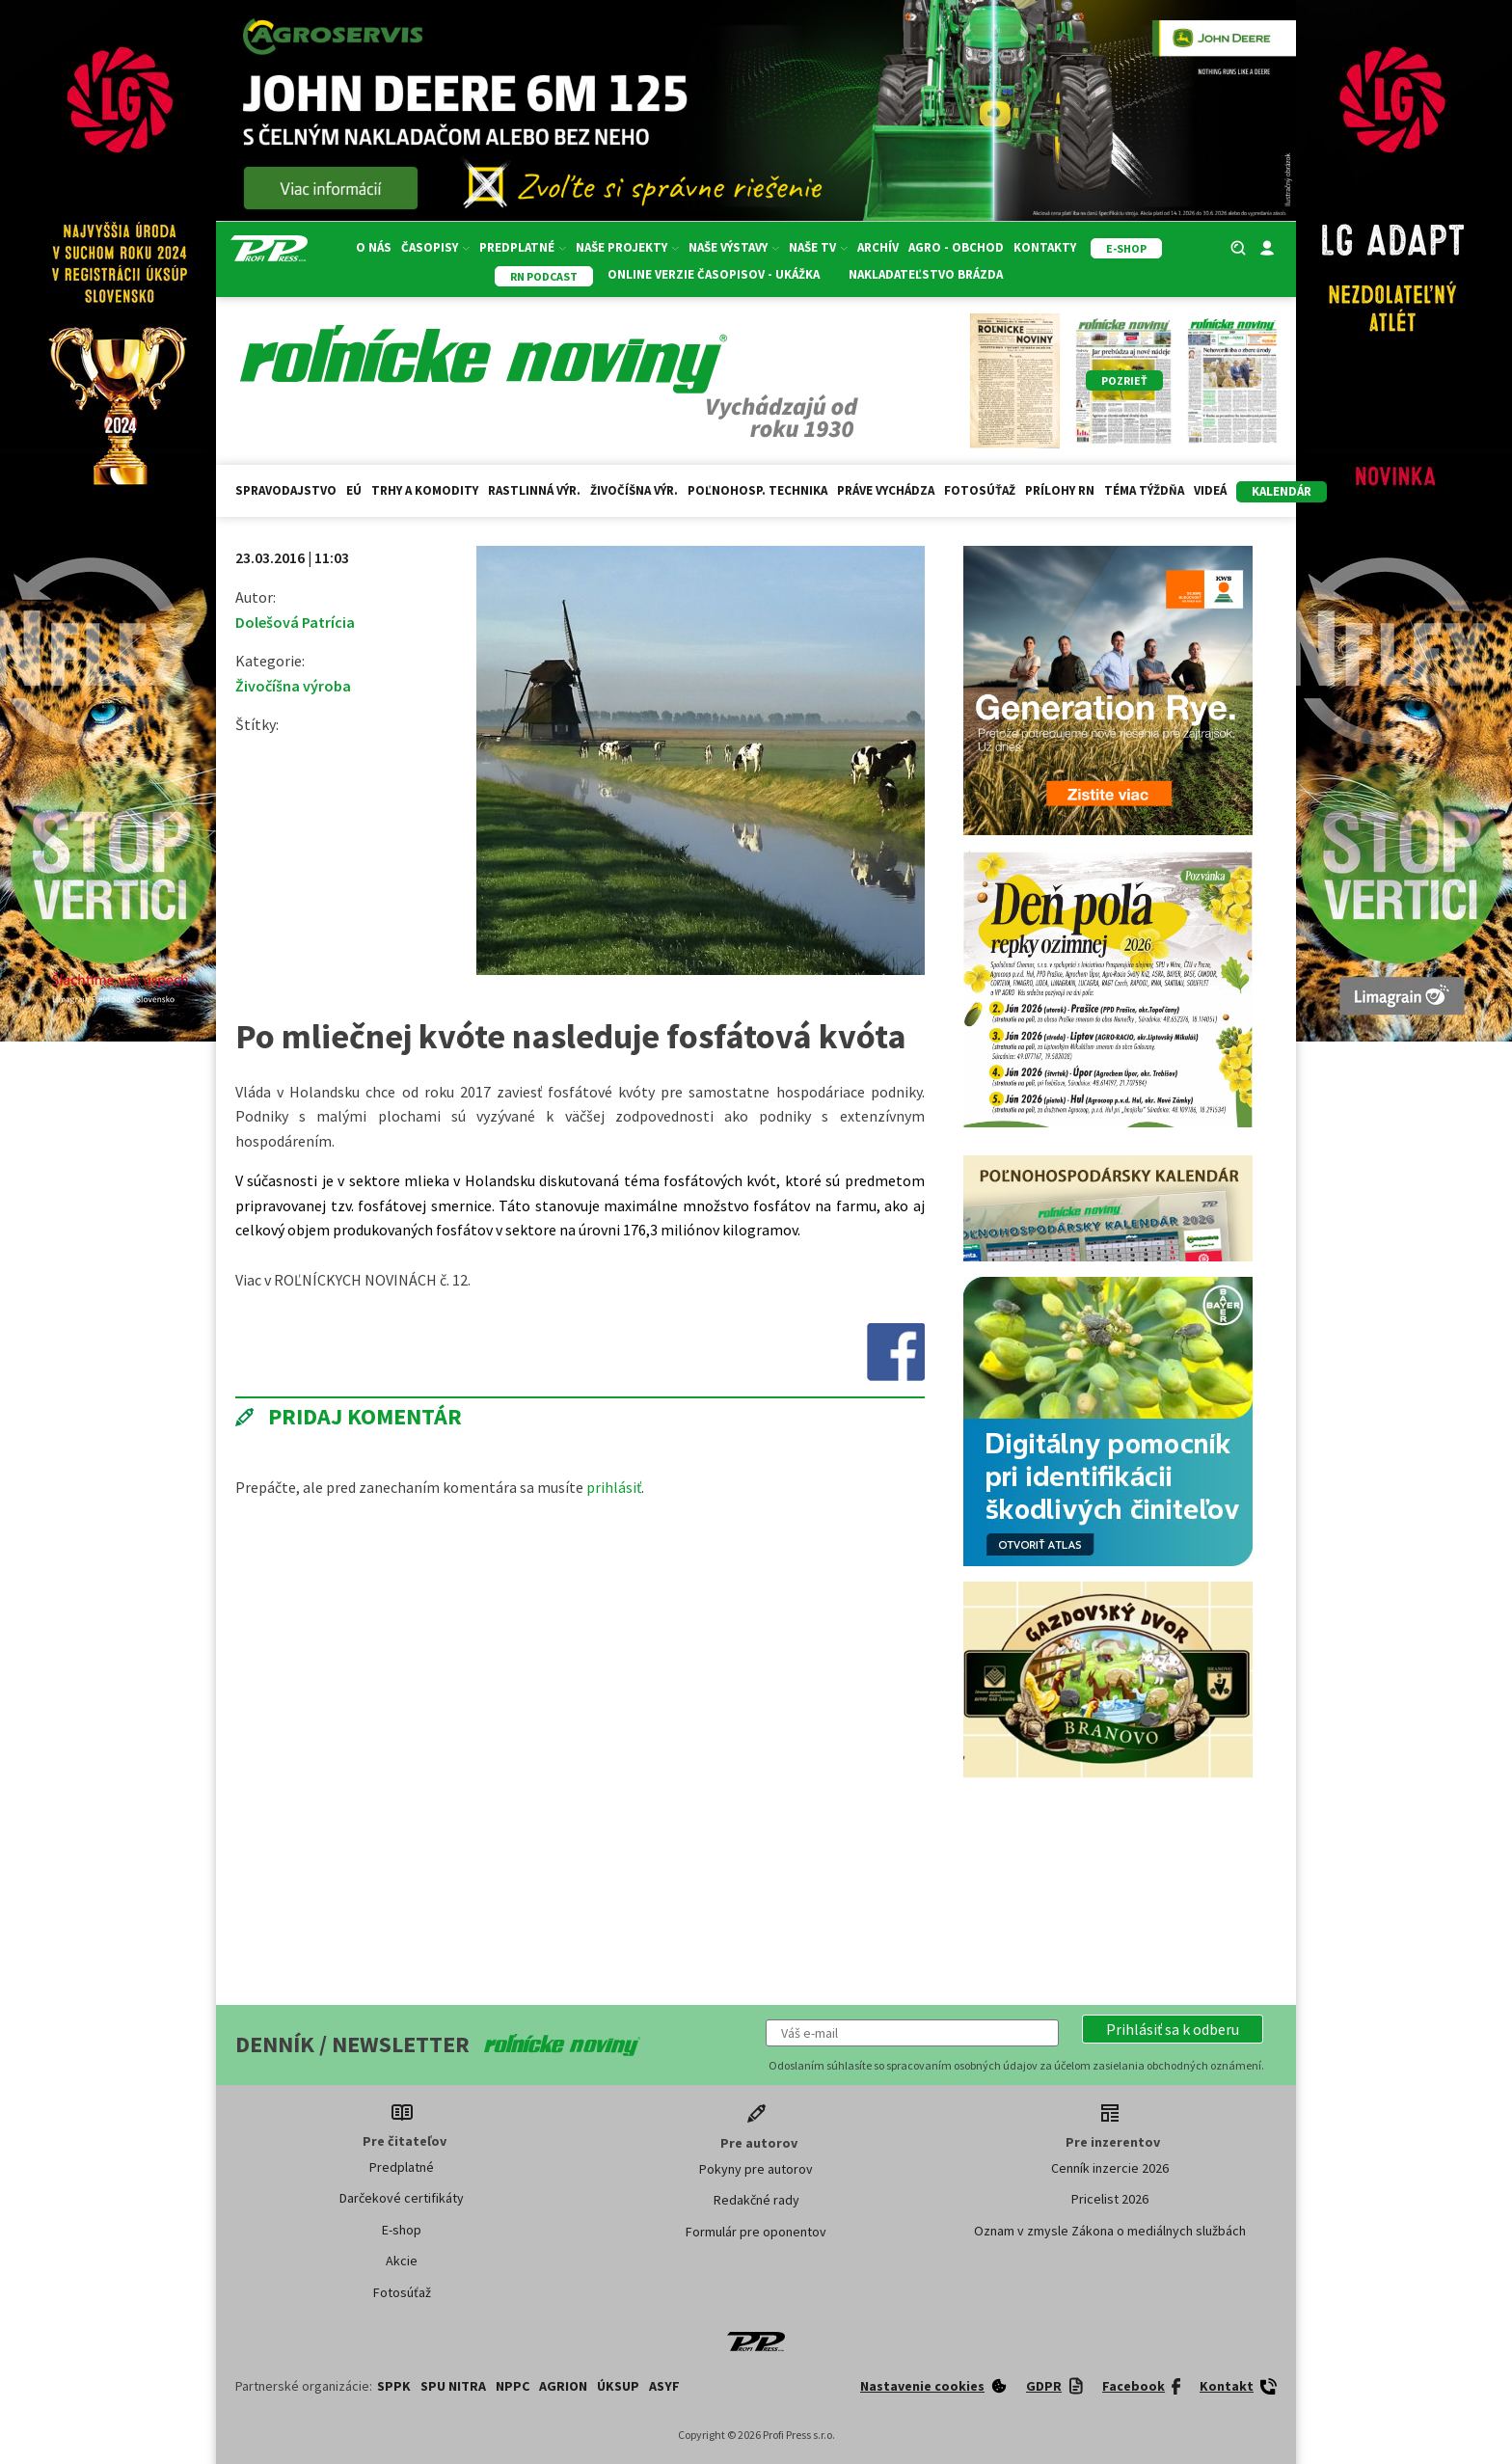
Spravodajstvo (286, 490)
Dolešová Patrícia (295, 622)
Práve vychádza (885, 490)
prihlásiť (613, 1487)
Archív (878, 247)
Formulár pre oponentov (756, 2231)
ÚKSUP (618, 2386)
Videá (1210, 490)
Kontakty (1044, 247)
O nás (374, 247)
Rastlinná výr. (534, 490)
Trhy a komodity (424, 490)
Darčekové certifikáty (401, 2198)
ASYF (664, 2386)
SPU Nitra (453, 2386)
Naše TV (818, 247)
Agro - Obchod (956, 247)
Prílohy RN (1059, 490)
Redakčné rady (756, 2199)
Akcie (402, 2260)
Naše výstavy (733, 247)
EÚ (354, 490)
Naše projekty (627, 247)
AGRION (563, 2386)
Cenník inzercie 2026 (1110, 2168)
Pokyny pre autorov (756, 2169)
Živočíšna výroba (293, 685)
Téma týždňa (1144, 490)
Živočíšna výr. (634, 490)
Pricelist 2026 (1109, 2198)
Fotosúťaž (979, 490)
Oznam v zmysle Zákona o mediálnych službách (1110, 2230)
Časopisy (435, 247)
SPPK (394, 2386)
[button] (1172, 2029)
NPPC (512, 2386)
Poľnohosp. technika (757, 490)
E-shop (401, 2229)
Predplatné (522, 247)
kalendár (1281, 491)
